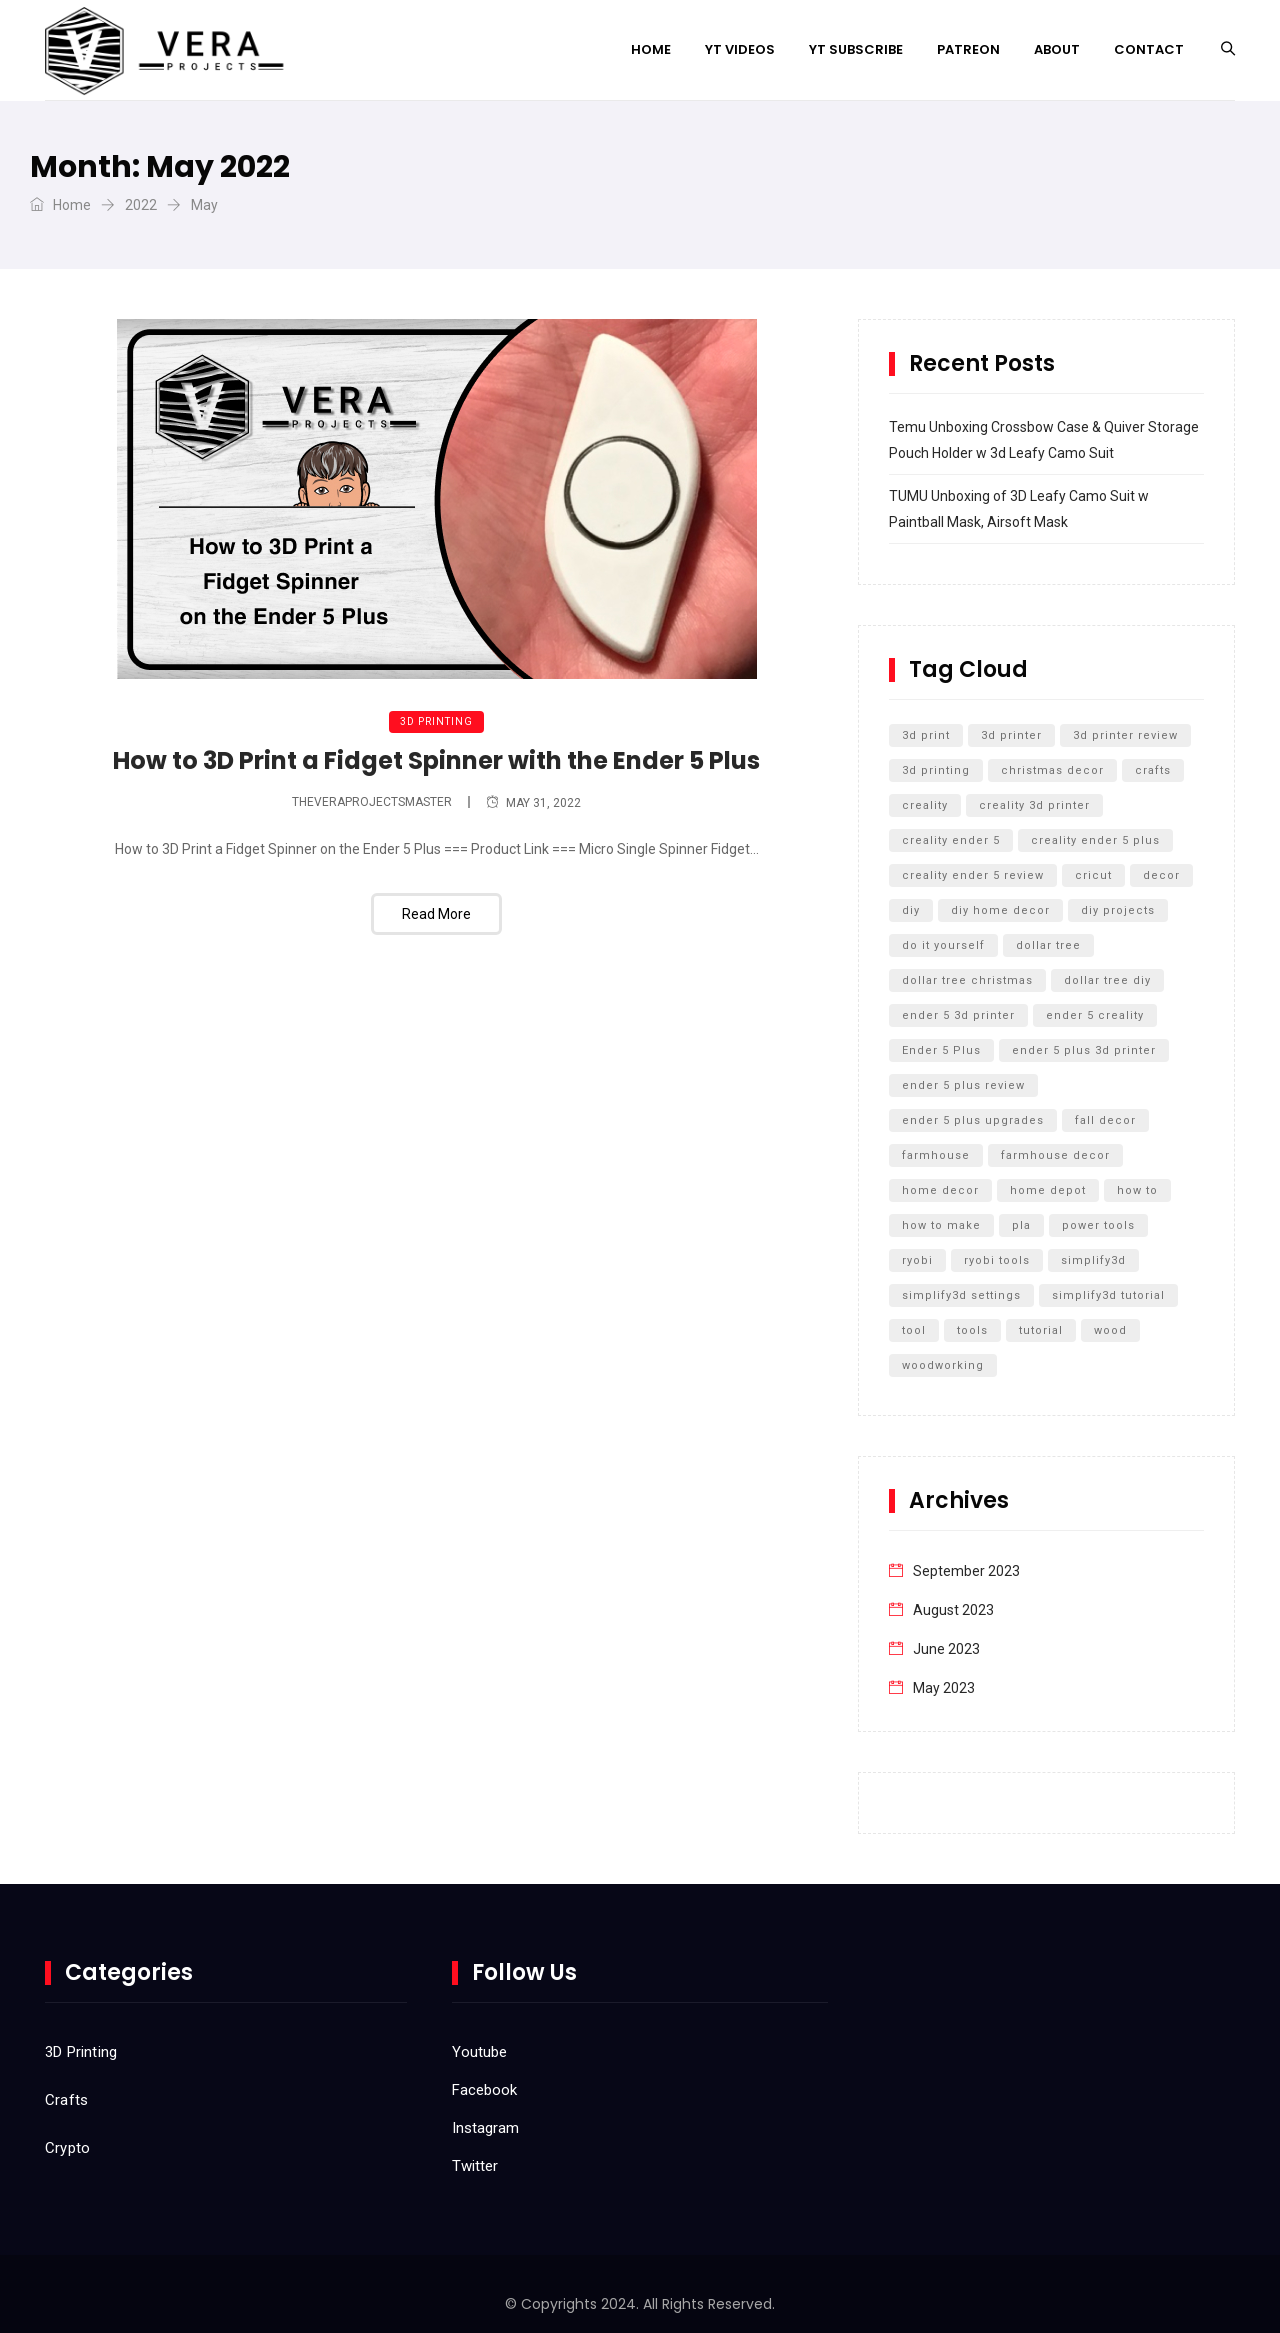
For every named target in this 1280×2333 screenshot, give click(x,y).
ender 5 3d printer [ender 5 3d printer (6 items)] (958, 1015)
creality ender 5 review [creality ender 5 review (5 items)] (973, 875)
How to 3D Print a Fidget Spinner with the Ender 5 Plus (436, 760)
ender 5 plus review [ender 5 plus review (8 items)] (963, 1085)
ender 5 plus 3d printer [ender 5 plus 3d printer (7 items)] (1084, 1050)
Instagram (485, 2128)
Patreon (968, 49)
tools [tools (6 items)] (972, 1330)
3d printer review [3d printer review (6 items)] (1125, 735)
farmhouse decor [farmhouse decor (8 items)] (1055, 1155)
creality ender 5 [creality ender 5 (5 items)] (951, 840)
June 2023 (946, 1649)
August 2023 (953, 1610)
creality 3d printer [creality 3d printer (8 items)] (1034, 805)
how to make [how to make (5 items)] (941, 1225)
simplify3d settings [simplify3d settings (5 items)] (961, 1295)
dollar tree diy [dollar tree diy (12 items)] (1107, 980)
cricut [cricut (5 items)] (1093, 875)
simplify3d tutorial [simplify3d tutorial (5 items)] (1108, 1295)
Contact (1149, 49)
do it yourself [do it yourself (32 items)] (943, 945)
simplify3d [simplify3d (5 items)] (1093, 1260)
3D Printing (436, 721)
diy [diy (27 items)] (911, 910)
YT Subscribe (856, 49)
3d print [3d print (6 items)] (926, 735)
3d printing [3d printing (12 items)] (936, 770)
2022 (141, 205)
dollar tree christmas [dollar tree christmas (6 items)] (967, 980)
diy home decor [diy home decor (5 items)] (1000, 910)
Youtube (479, 2052)
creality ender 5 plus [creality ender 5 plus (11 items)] (1095, 840)
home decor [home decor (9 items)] (940, 1190)
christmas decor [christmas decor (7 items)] (1052, 770)
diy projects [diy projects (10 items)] (1118, 910)
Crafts (66, 2100)
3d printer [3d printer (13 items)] (1011, 735)
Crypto (67, 2148)
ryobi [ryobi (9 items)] (917, 1260)
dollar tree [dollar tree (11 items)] (1048, 945)
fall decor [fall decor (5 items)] (1105, 1120)
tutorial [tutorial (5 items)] (1041, 1330)
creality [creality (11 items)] (925, 805)
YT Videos (740, 49)
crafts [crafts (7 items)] (1153, 770)
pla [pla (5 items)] (1021, 1225)
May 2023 (944, 1688)
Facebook (484, 2090)
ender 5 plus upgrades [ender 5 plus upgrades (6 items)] (973, 1120)
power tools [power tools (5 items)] (1098, 1225)
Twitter (475, 2166)
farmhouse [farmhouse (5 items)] (936, 1155)
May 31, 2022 (533, 803)
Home (651, 49)
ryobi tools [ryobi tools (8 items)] (997, 1260)
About (1057, 49)
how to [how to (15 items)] (1137, 1190)
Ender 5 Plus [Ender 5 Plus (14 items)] (941, 1050)
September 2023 (966, 1571)
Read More (436, 914)
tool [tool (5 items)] (914, 1330)
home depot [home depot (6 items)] (1048, 1190)
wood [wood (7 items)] (1110, 1330)
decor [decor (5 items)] (1161, 875)
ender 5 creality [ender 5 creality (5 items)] (1095, 1015)
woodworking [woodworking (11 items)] (943, 1365)
